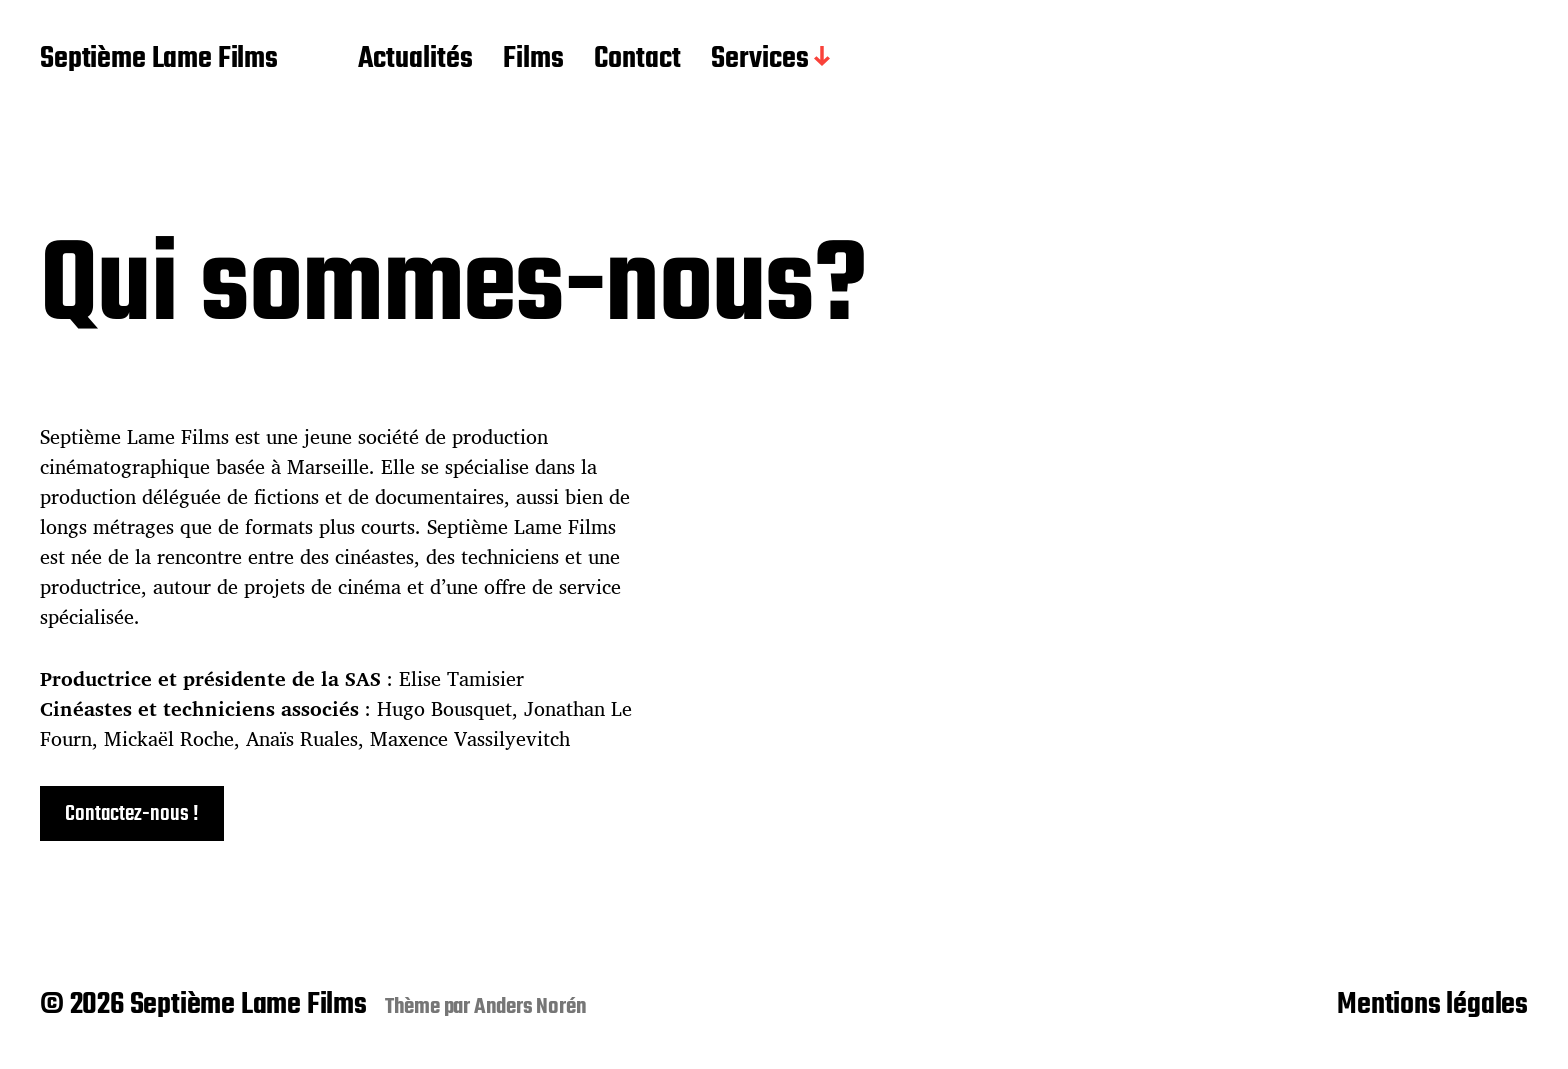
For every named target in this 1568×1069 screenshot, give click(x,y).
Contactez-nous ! (132, 814)
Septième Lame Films (159, 60)
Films (533, 60)
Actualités (415, 60)
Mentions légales (1432, 1005)
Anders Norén (530, 1007)
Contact (637, 60)
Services (760, 60)
